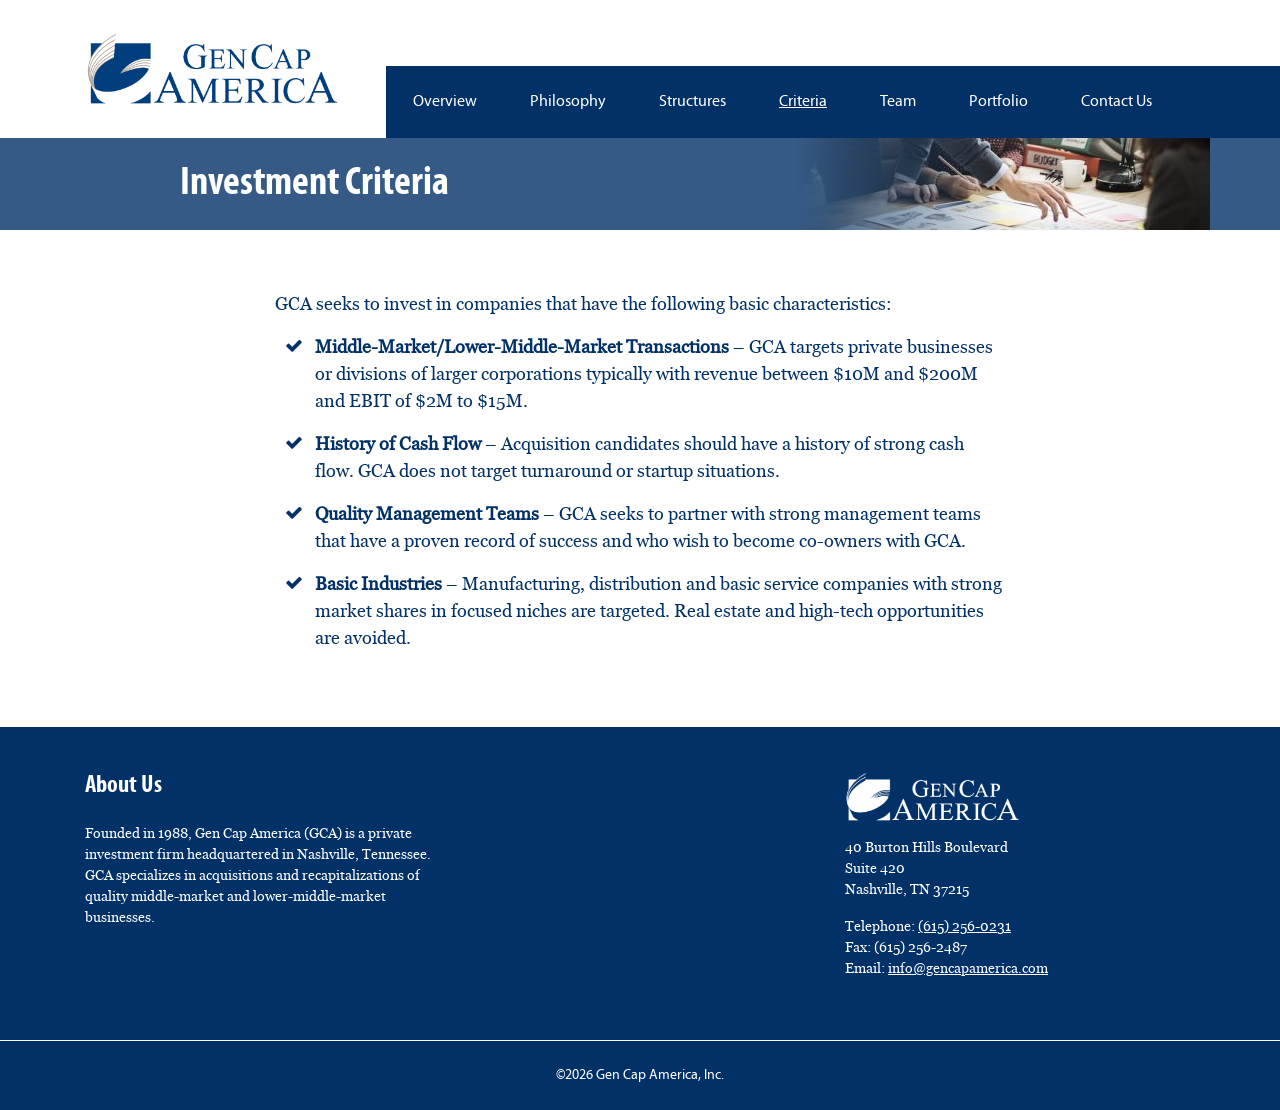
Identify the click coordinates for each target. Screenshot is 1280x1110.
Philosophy (568, 102)
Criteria (803, 102)
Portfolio (998, 102)
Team (898, 102)
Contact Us (1116, 102)
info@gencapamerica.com (968, 968)
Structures (692, 102)
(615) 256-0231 (964, 926)
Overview (445, 102)
